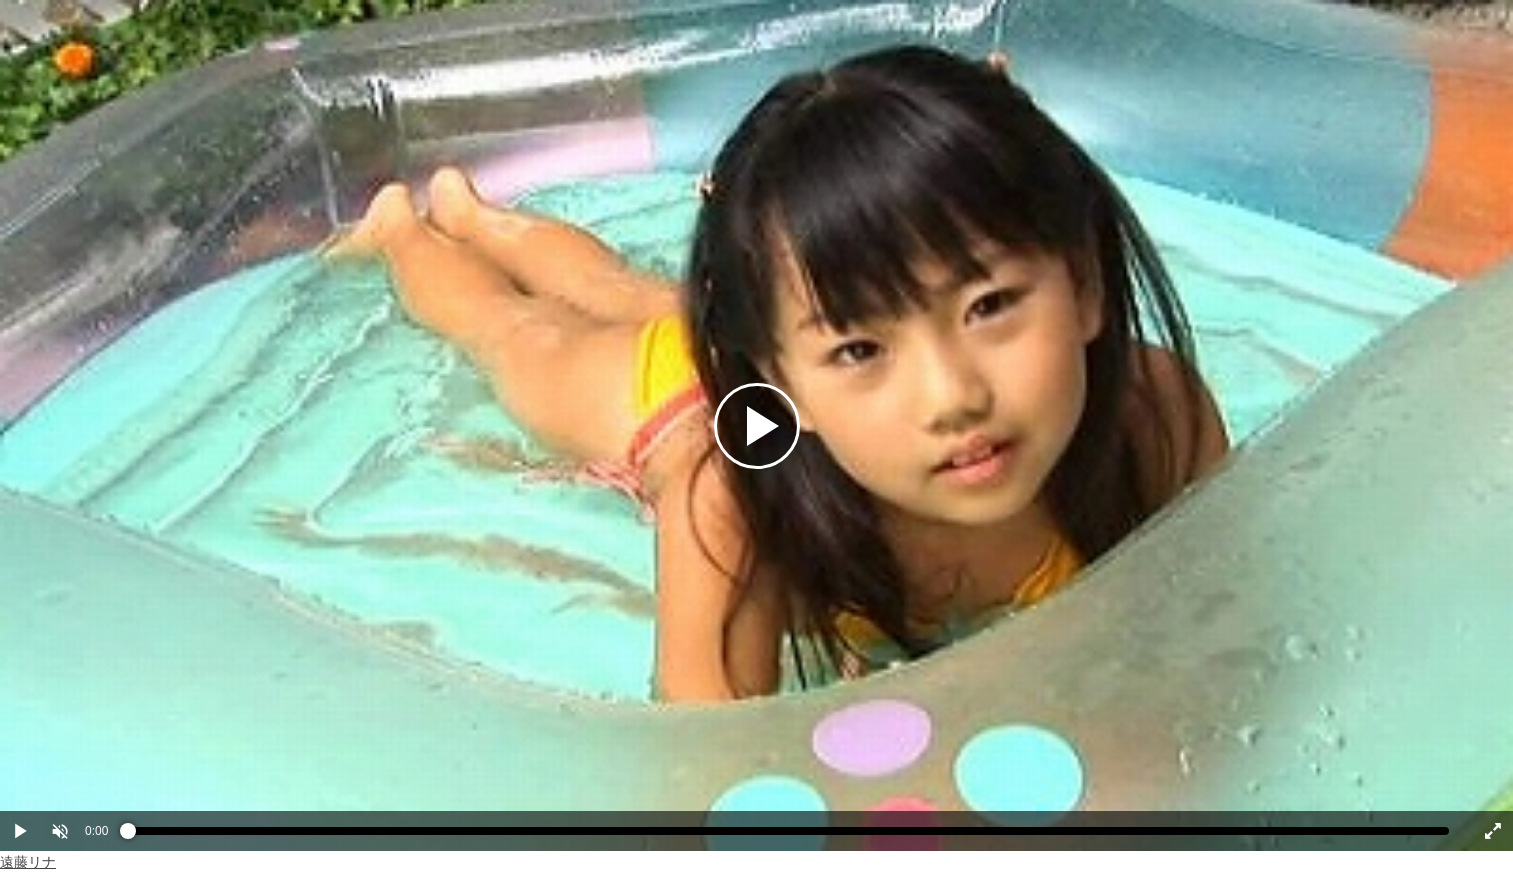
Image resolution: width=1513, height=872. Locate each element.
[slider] (788, 836)
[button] (60, 831)
